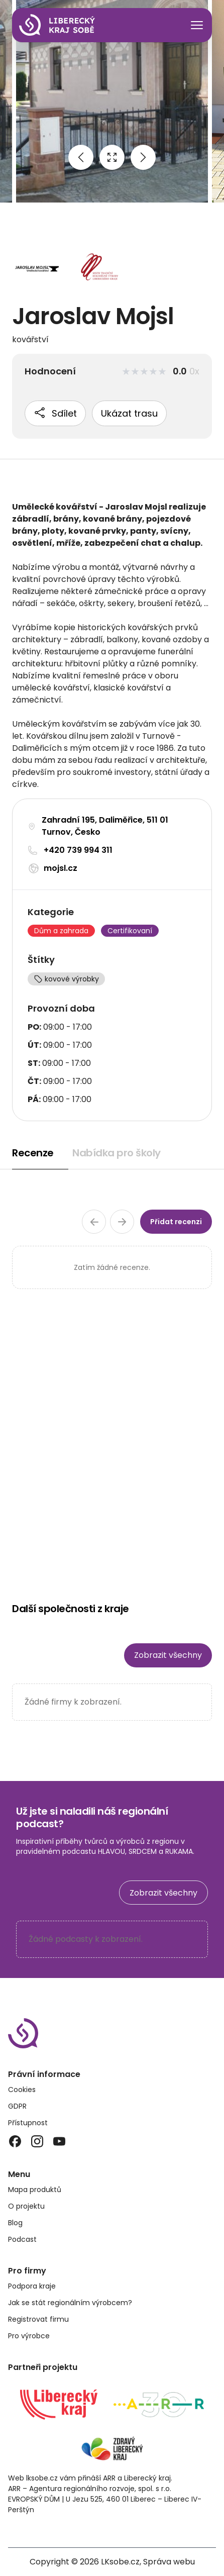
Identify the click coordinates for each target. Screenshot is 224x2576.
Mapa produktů (34, 2190)
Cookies (22, 2090)
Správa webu (169, 2561)
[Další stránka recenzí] (122, 1222)
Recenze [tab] (33, 1153)
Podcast (22, 2239)
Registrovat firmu (38, 2319)
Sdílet (55, 413)
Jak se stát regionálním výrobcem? (70, 2303)
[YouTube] (59, 2141)
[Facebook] (15, 2141)
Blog (15, 2223)
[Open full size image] (112, 157)
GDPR (17, 2106)
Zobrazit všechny (168, 1655)
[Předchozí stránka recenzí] (94, 1222)
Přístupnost (28, 2123)
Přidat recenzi (176, 1222)
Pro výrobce (29, 2336)
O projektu (26, 2206)
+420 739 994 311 (78, 850)
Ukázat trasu (129, 413)
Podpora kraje (32, 2286)
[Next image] (143, 157)
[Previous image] (80, 157)
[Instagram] (37, 2141)
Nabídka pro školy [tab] (116, 1153)
